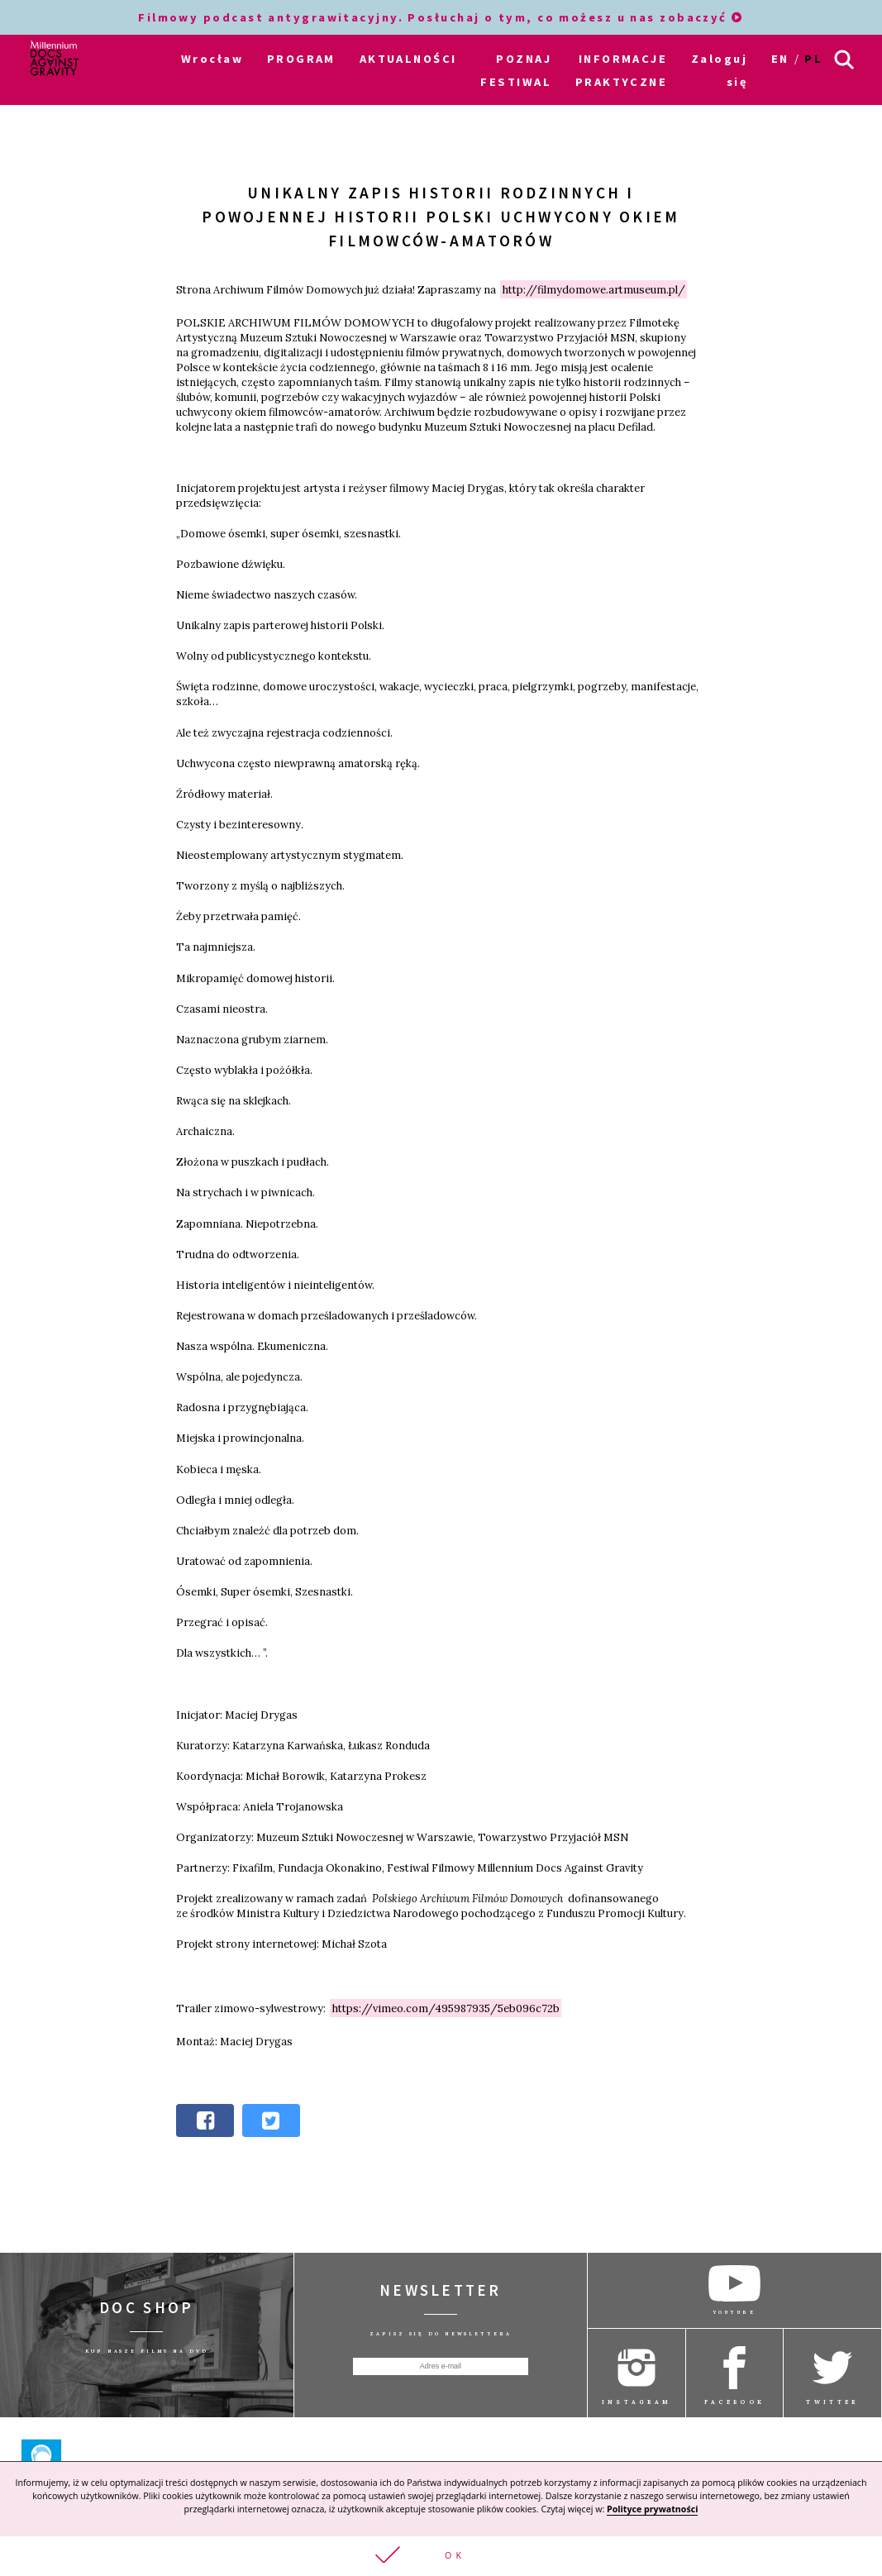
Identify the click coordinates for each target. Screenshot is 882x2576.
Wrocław (212, 58)
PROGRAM (301, 58)
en (780, 58)
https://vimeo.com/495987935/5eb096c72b (446, 2008)
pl (813, 58)
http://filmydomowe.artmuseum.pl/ (594, 289)
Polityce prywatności (652, 2509)
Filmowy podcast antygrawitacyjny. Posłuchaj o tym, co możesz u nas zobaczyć (441, 17)
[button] (441, 2556)
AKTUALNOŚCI (408, 58)
